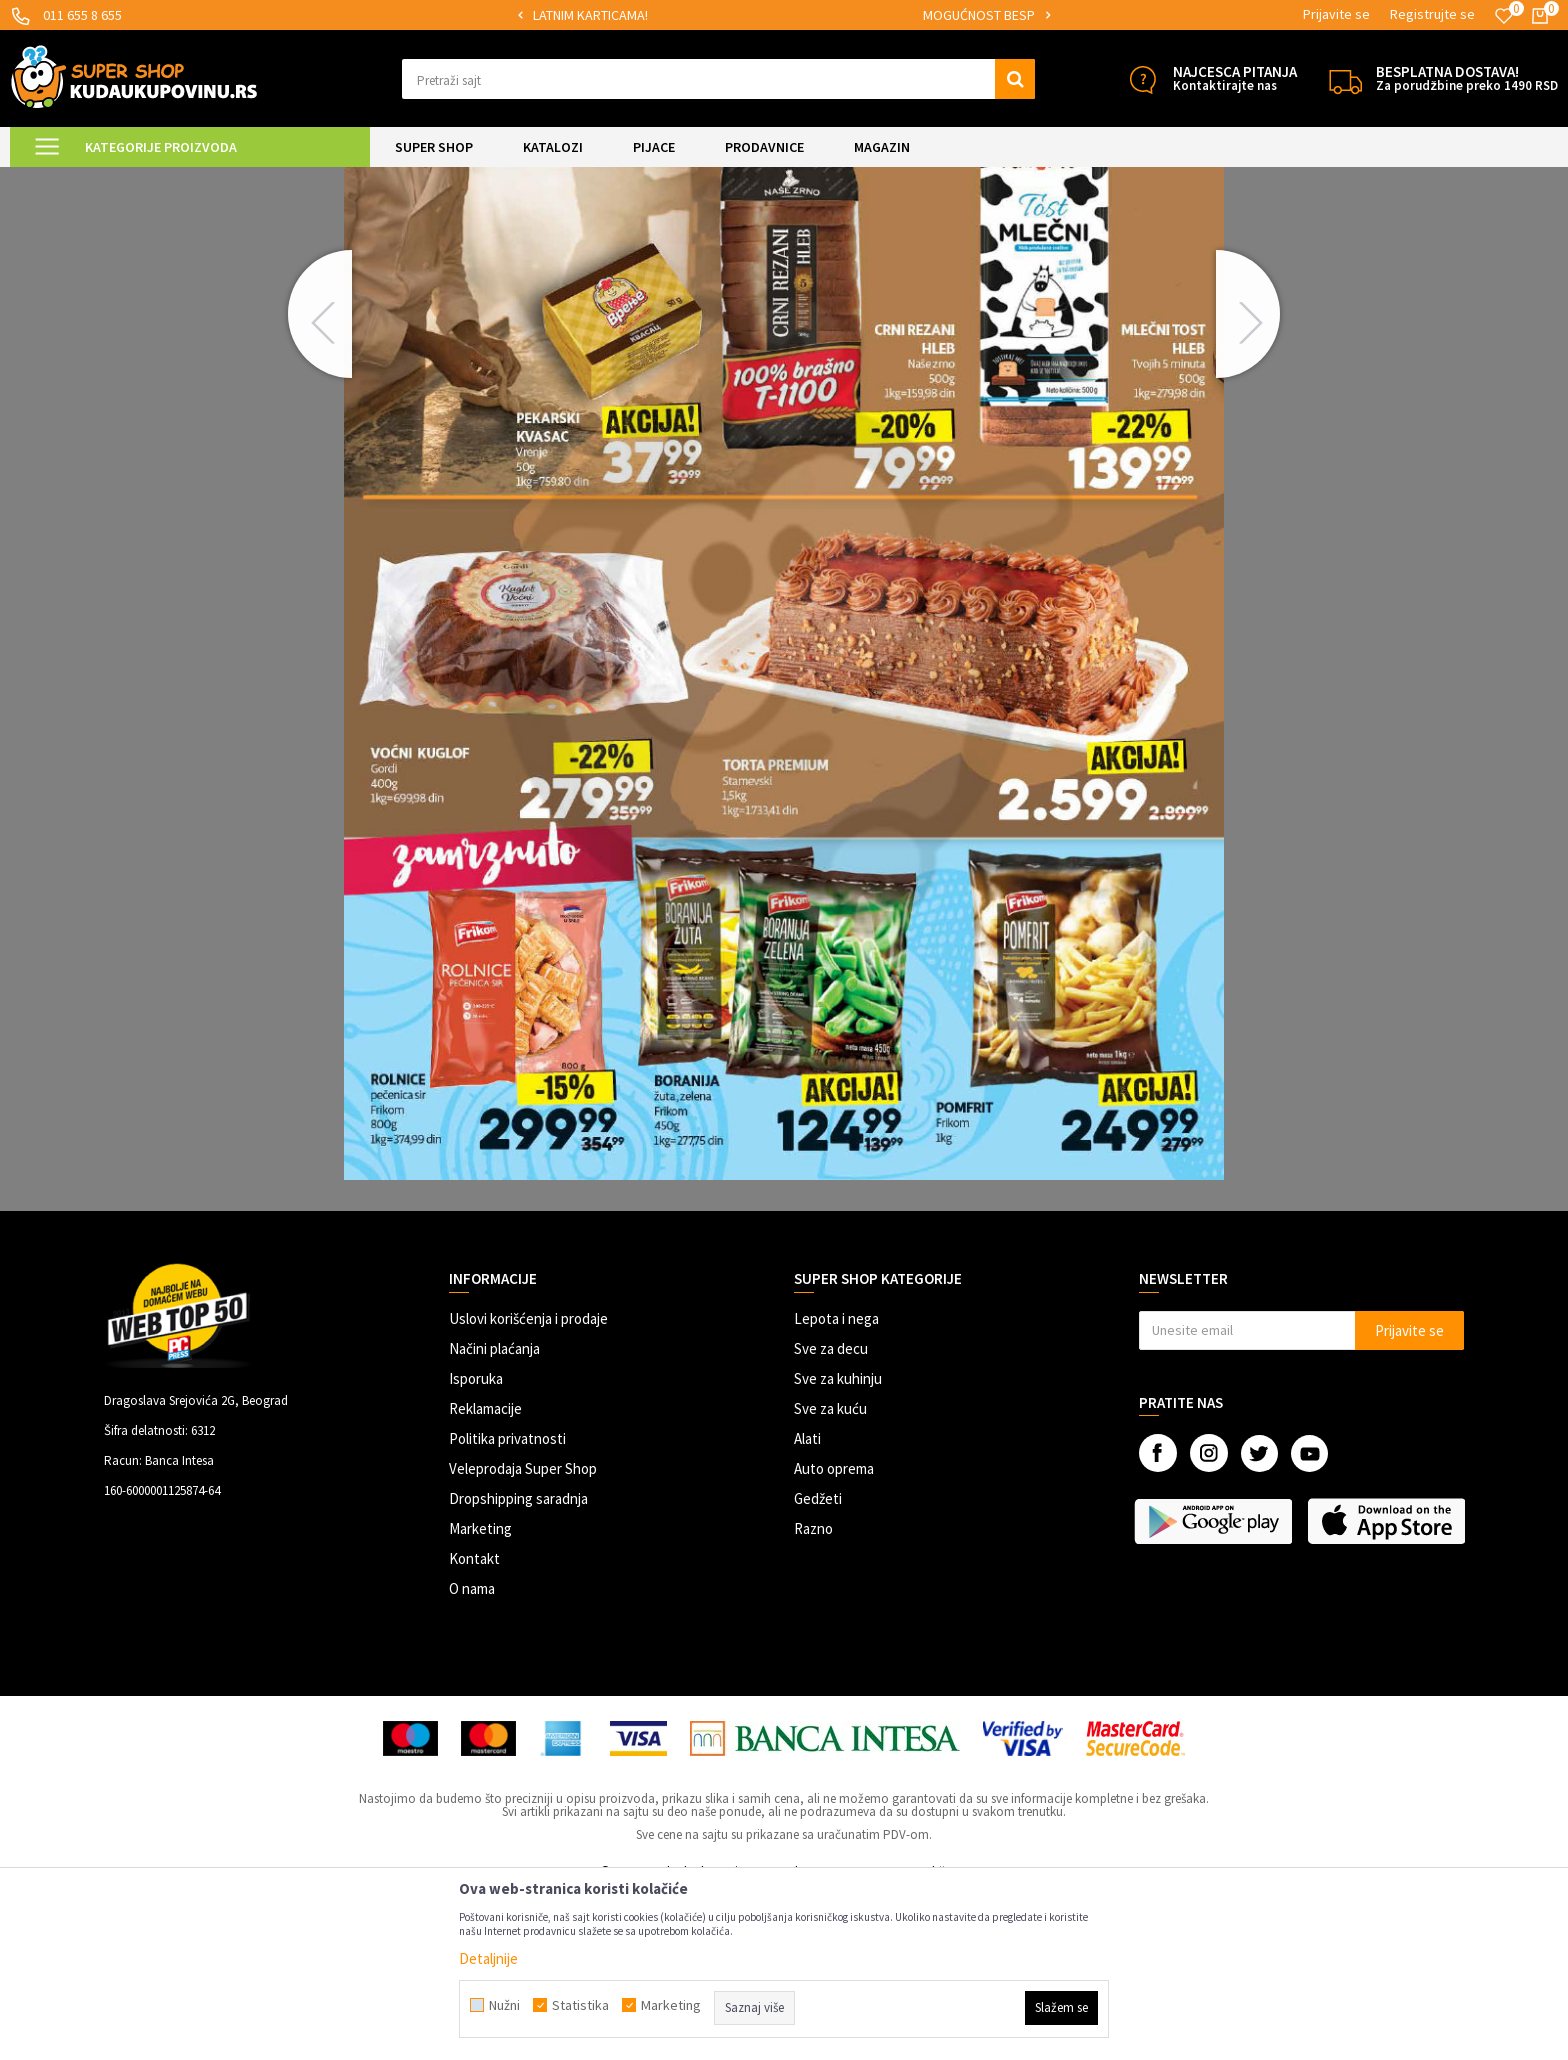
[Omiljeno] (1504, 16)
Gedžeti (818, 1665)
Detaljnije (488, 1958)
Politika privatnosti (507, 1605)
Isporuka (476, 1545)
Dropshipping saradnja (518, 1665)
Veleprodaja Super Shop (523, 1635)
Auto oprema (834, 1635)
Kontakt (474, 1725)
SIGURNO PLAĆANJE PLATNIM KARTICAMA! (729, 15)
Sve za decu (831, 1515)
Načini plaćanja (494, 1515)
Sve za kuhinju (838, 1545)
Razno (813, 1695)
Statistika (580, 2005)
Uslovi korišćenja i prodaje (528, 1485)
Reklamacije (485, 1575)
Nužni (504, 2005)
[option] (730, 15)
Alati (807, 1605)
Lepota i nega (836, 1485)
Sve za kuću (830, 1575)
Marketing (480, 1695)
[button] (718, 79)
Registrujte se (1432, 14)
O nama (472, 1755)
